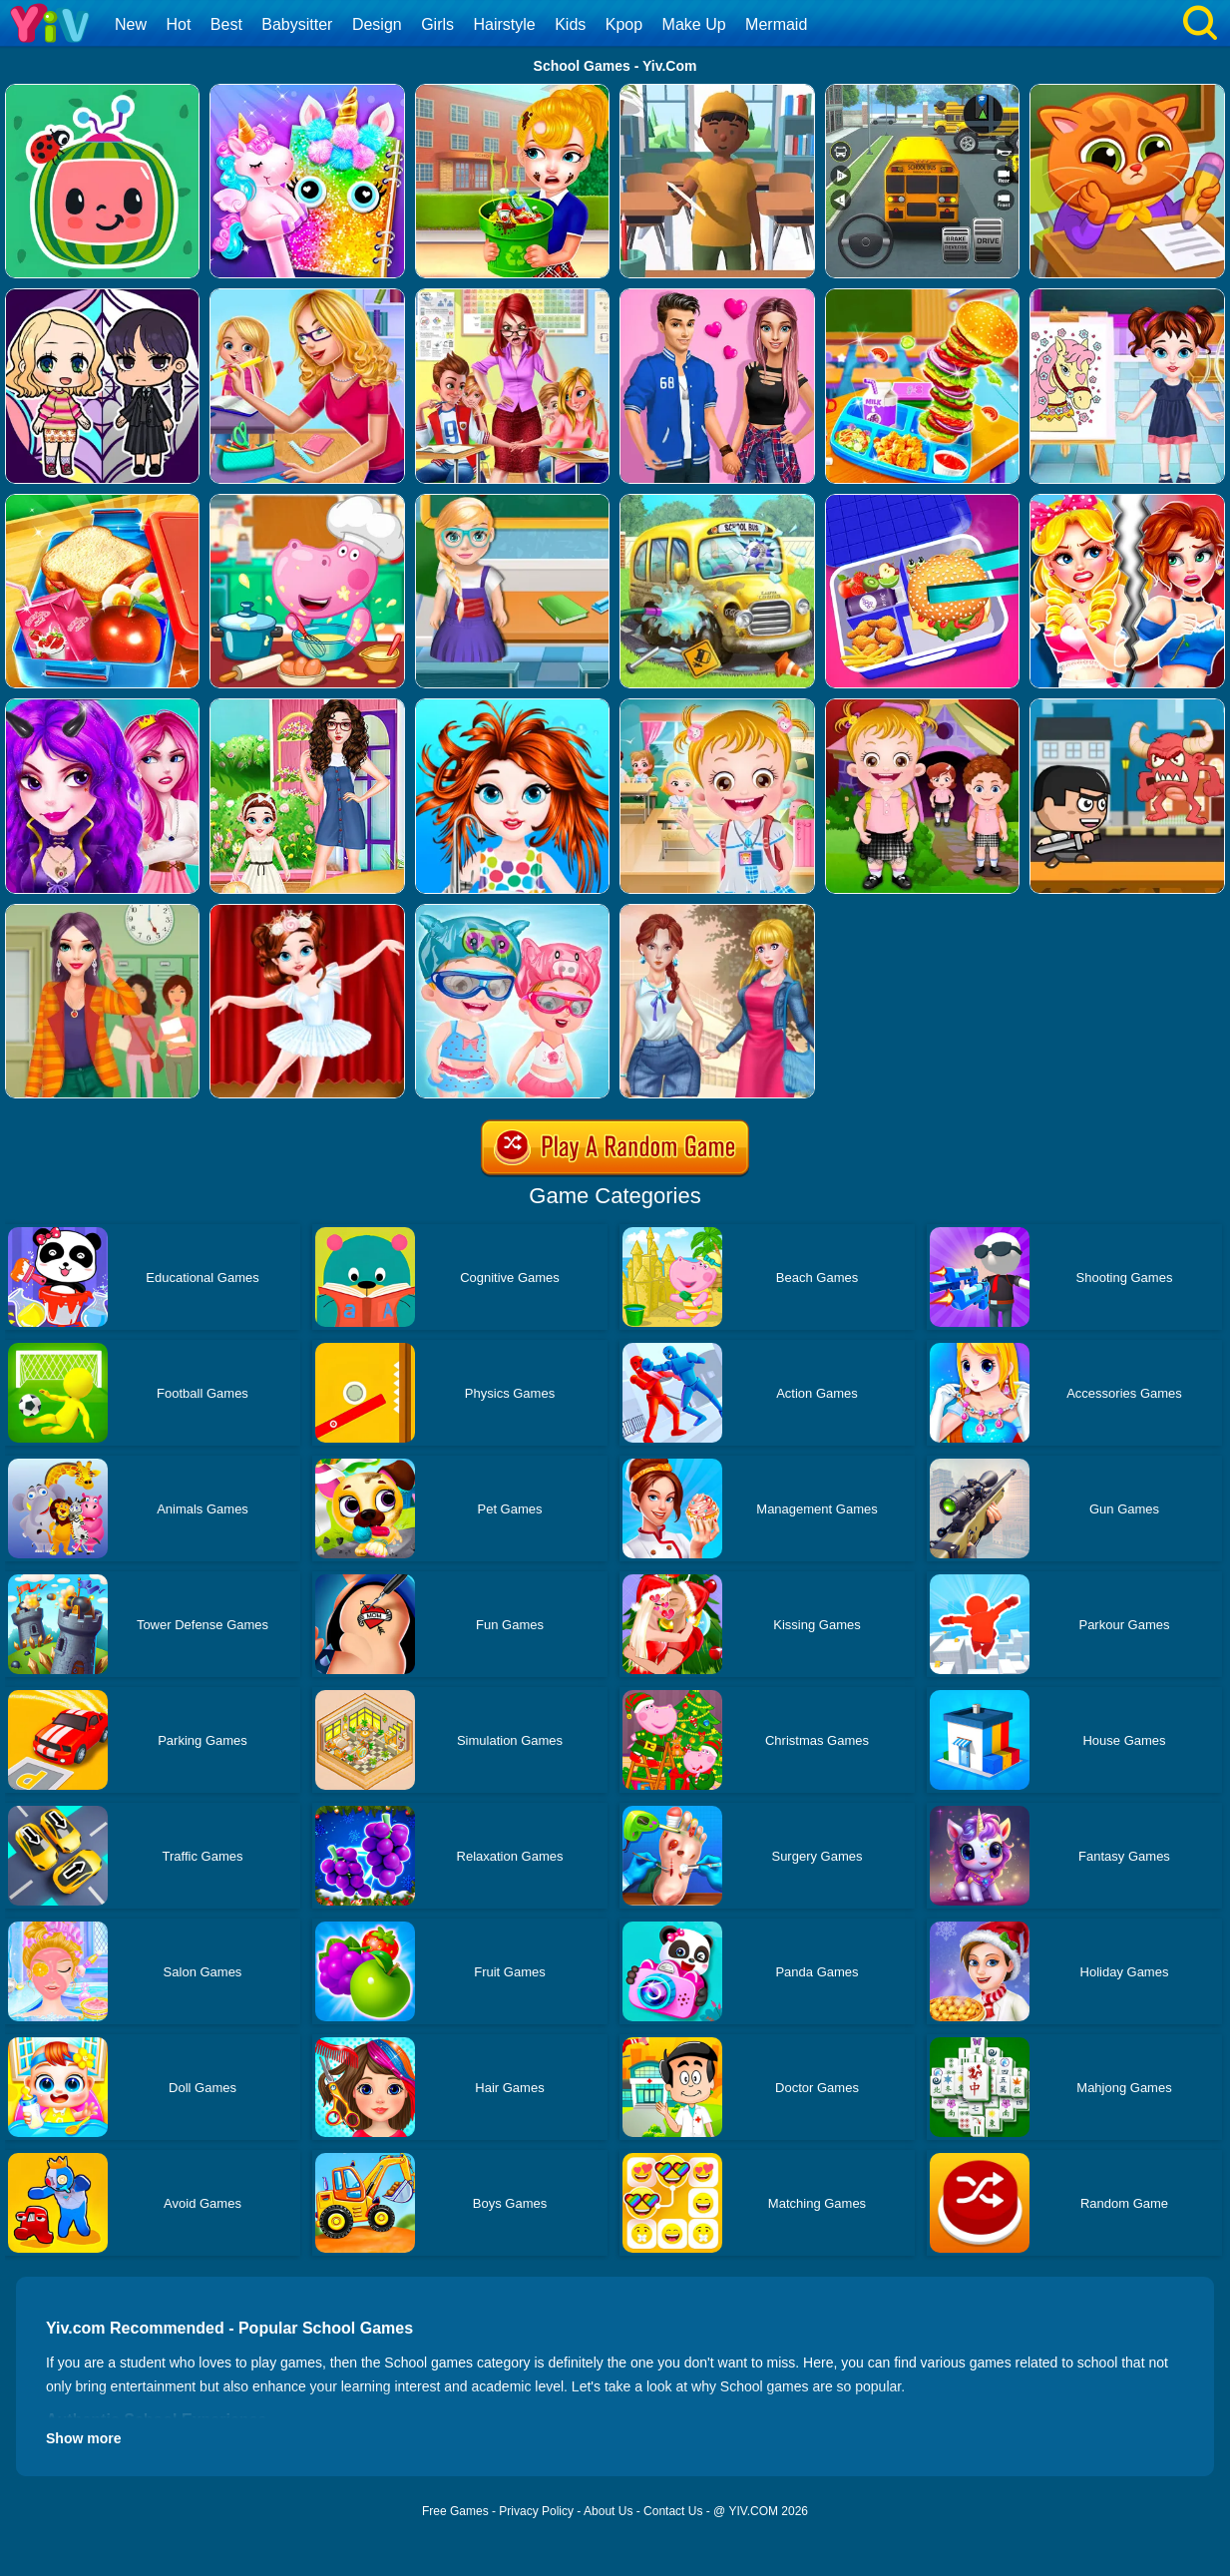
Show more (83, 2438)
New (131, 24)
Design (377, 24)
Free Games (455, 2511)
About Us (608, 2511)
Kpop (624, 24)
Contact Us (672, 2511)
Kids (570, 24)
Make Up (694, 24)
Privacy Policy (536, 2511)
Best (226, 24)
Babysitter (296, 24)
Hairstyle (505, 24)
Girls (437, 24)
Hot (178, 24)
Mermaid (776, 24)
